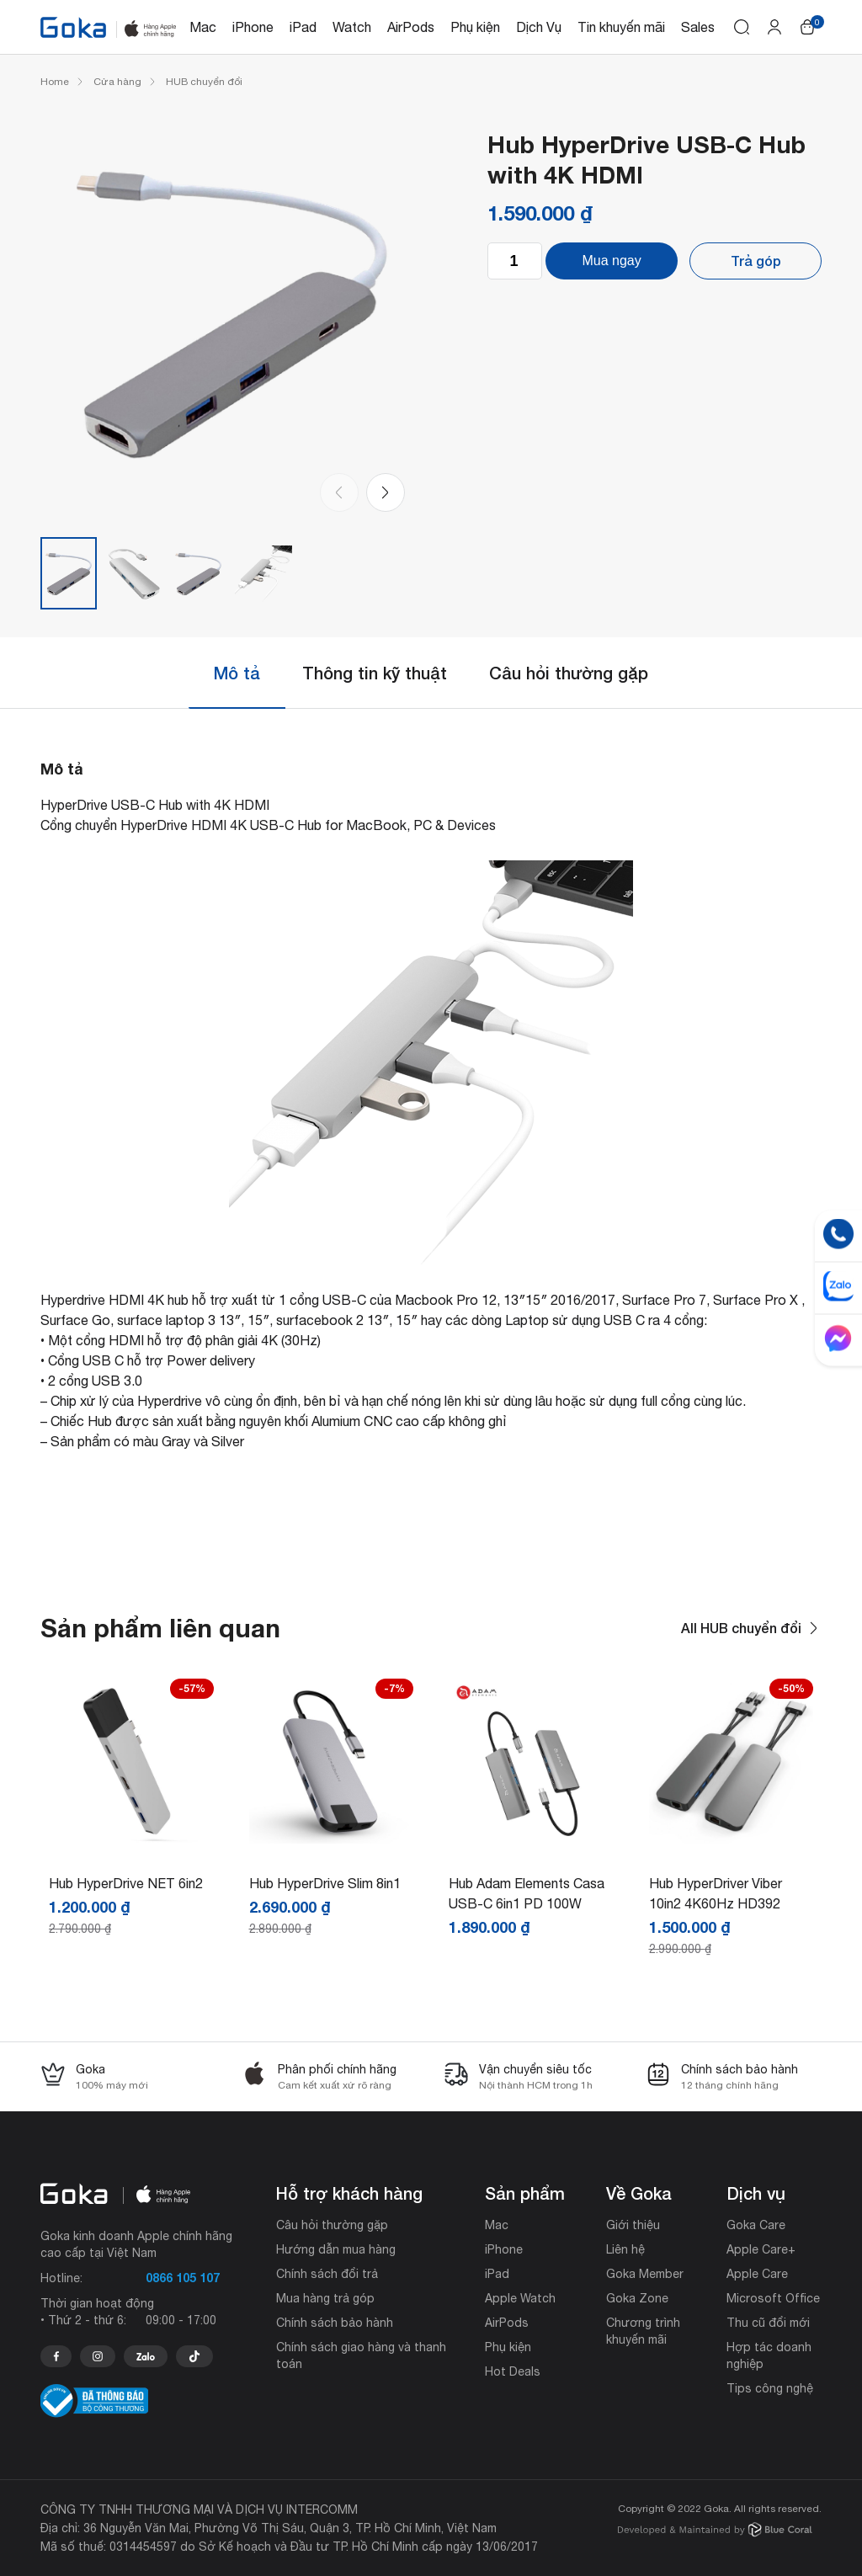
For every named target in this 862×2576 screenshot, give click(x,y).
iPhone (253, 27)
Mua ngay (611, 260)
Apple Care (757, 2274)
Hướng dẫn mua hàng (336, 2249)
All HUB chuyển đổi (751, 1628)
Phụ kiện (475, 27)
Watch (352, 27)
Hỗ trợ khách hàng (349, 2193)
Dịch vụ (755, 2193)
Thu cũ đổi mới (768, 2322)
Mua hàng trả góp (325, 2298)
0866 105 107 (183, 2277)
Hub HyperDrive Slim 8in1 (325, 1883)
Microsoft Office (773, 2298)
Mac (202, 27)
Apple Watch (520, 2298)
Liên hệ (625, 2249)
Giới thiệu (633, 2225)
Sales (698, 27)
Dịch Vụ (538, 27)
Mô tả (237, 673)
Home (54, 82)
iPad (303, 27)
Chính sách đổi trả (327, 2274)
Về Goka (639, 2193)
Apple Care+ (760, 2249)
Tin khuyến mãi (621, 27)
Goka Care (755, 2225)
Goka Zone (637, 2298)
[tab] (237, 673)
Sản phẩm (525, 2193)
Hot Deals (512, 2371)
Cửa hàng (117, 82)
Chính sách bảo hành (334, 2322)
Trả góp (756, 261)
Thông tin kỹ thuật (374, 673)
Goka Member (645, 2274)
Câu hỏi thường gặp (568, 673)
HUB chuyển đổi (204, 82)
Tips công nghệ (769, 2388)
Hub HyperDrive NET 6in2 (126, 1883)
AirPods (410, 27)
